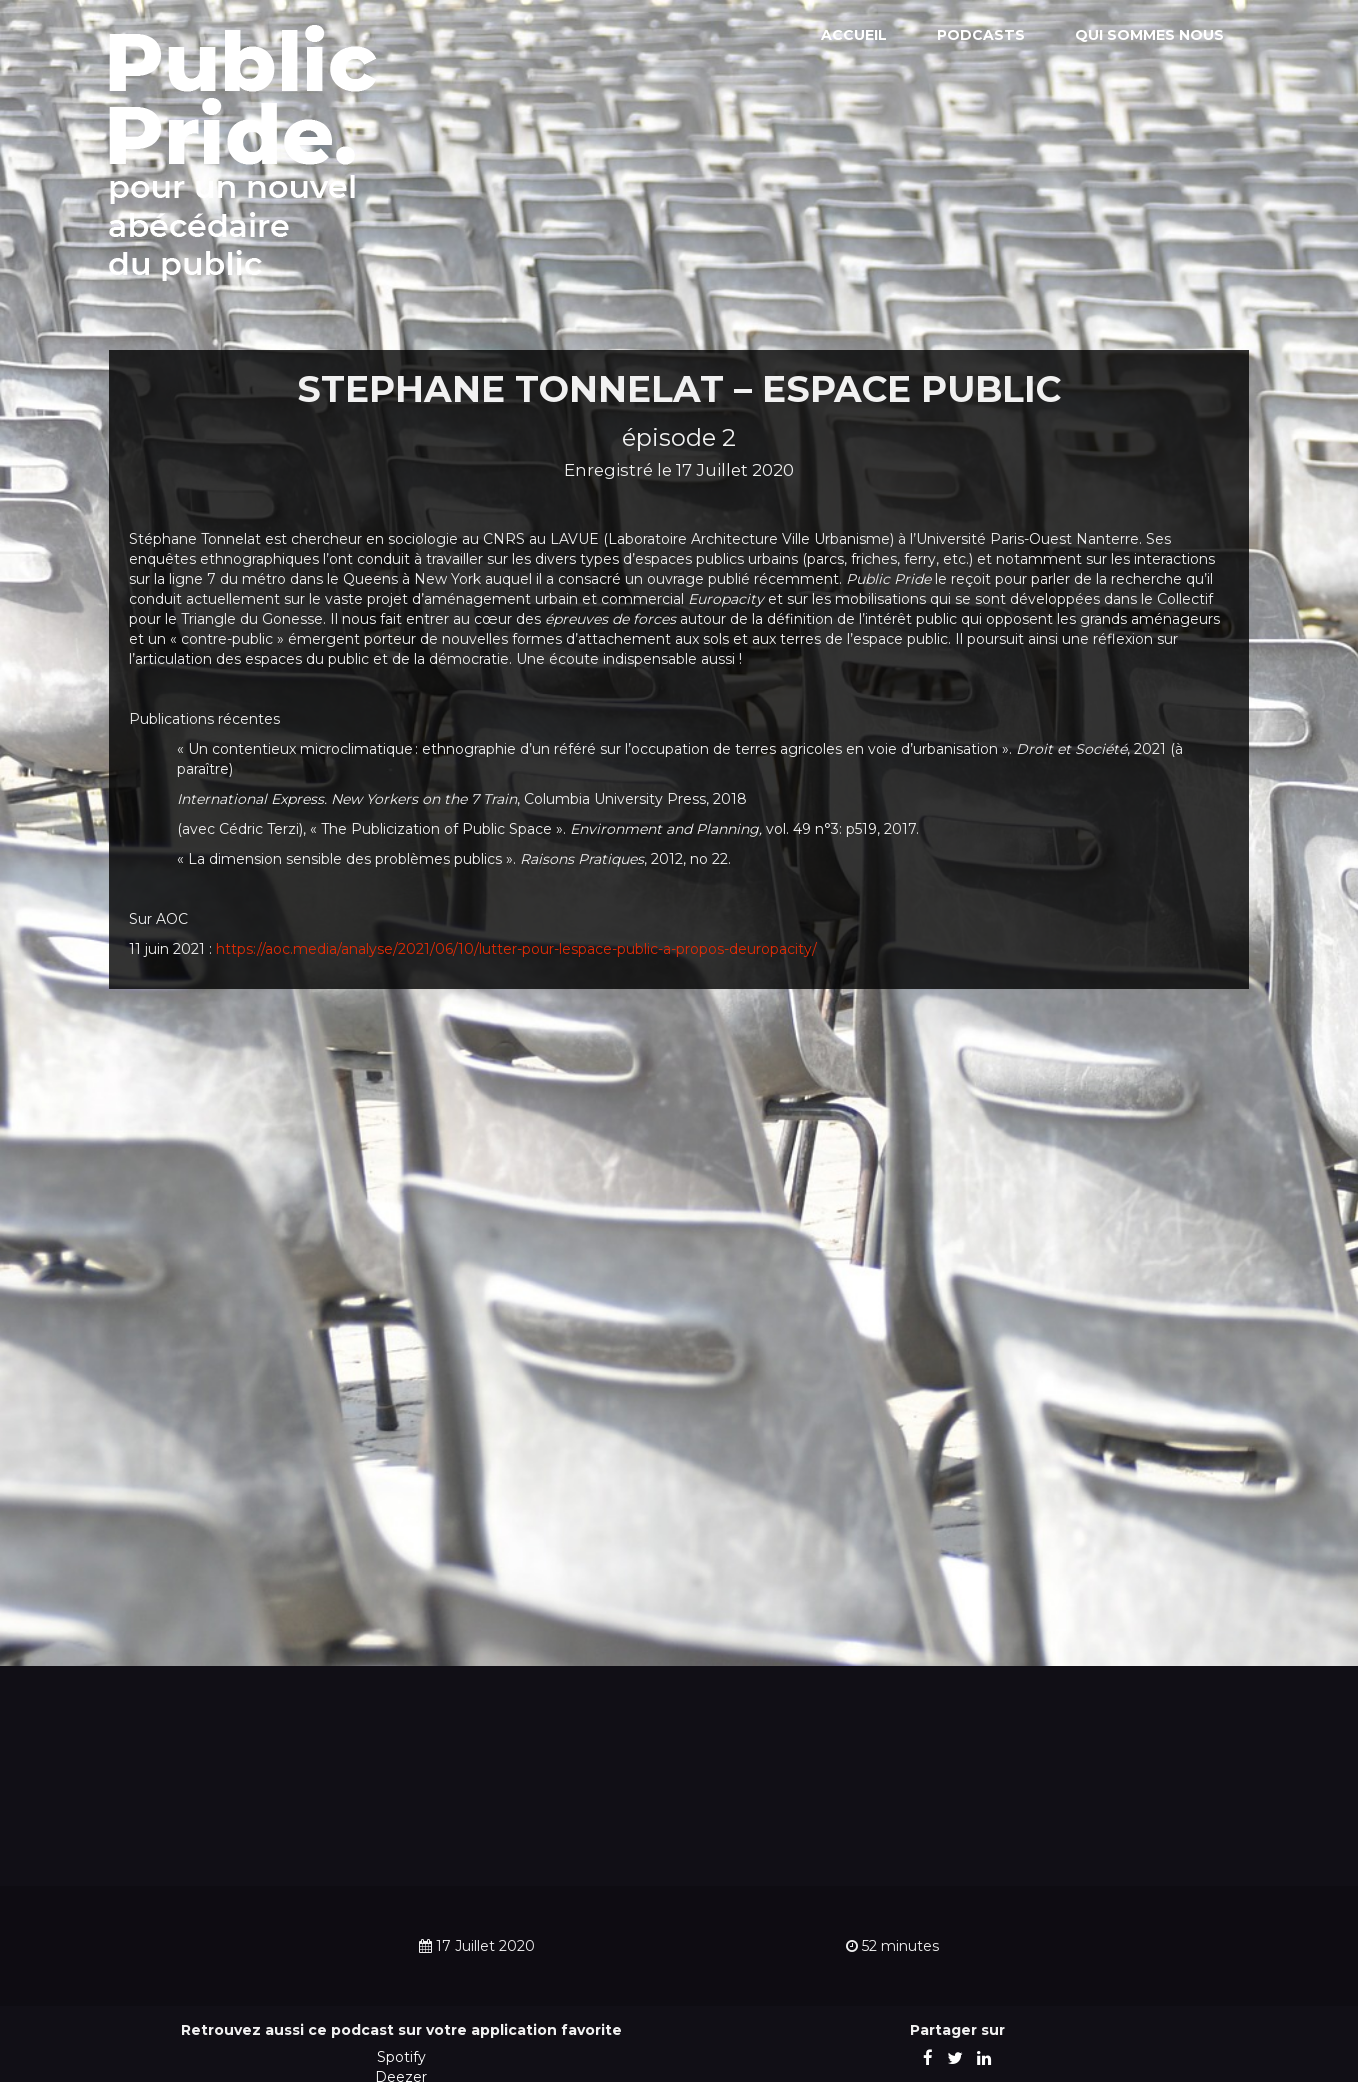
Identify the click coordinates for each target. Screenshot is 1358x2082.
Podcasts (981, 35)
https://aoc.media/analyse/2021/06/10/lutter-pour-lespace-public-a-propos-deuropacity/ (516, 949)
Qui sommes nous (1149, 35)
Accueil (854, 35)
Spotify (401, 2057)
